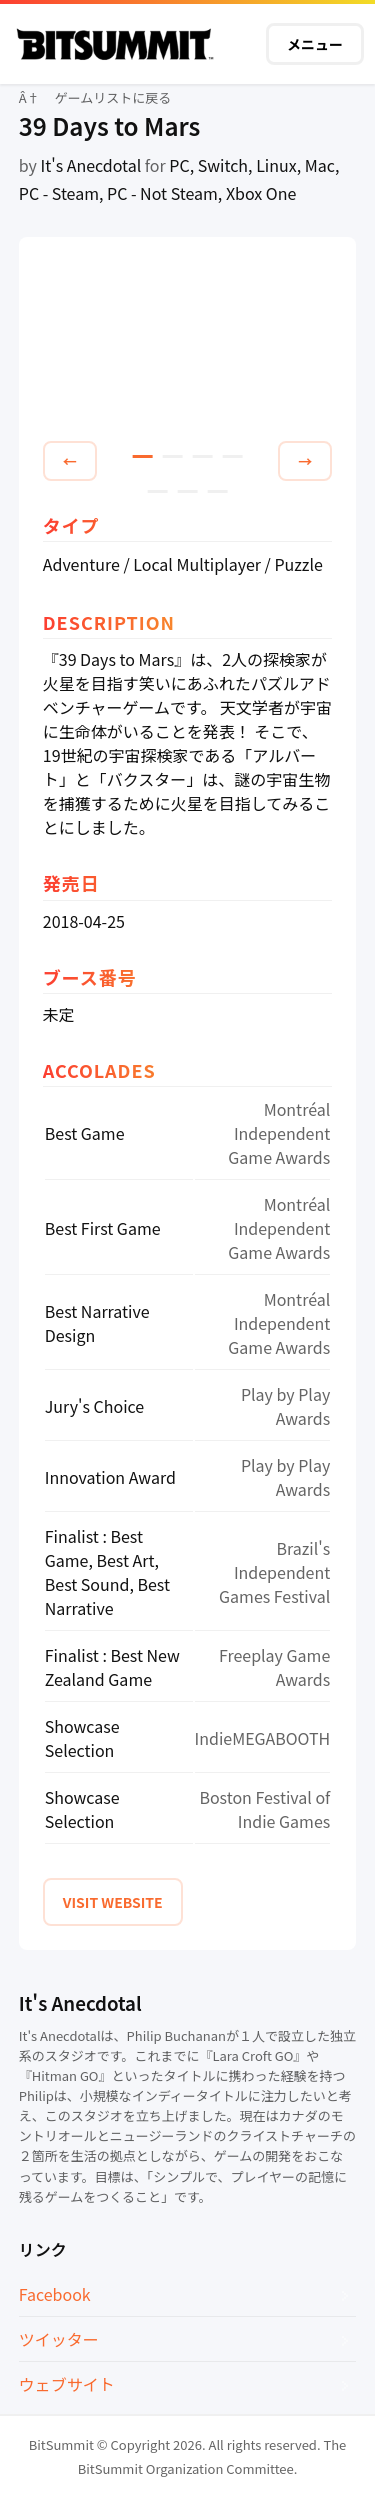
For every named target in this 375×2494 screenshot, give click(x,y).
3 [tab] (203, 456)
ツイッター (59, 2339)
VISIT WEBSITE (113, 1902)
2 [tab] (173, 456)
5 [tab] (158, 491)
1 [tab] (143, 456)
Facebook (55, 2294)
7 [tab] (218, 491)
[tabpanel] (188, 342)
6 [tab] (188, 491)
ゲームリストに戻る (113, 97)
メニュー (315, 44)
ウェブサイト (67, 2384)
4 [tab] (233, 456)
